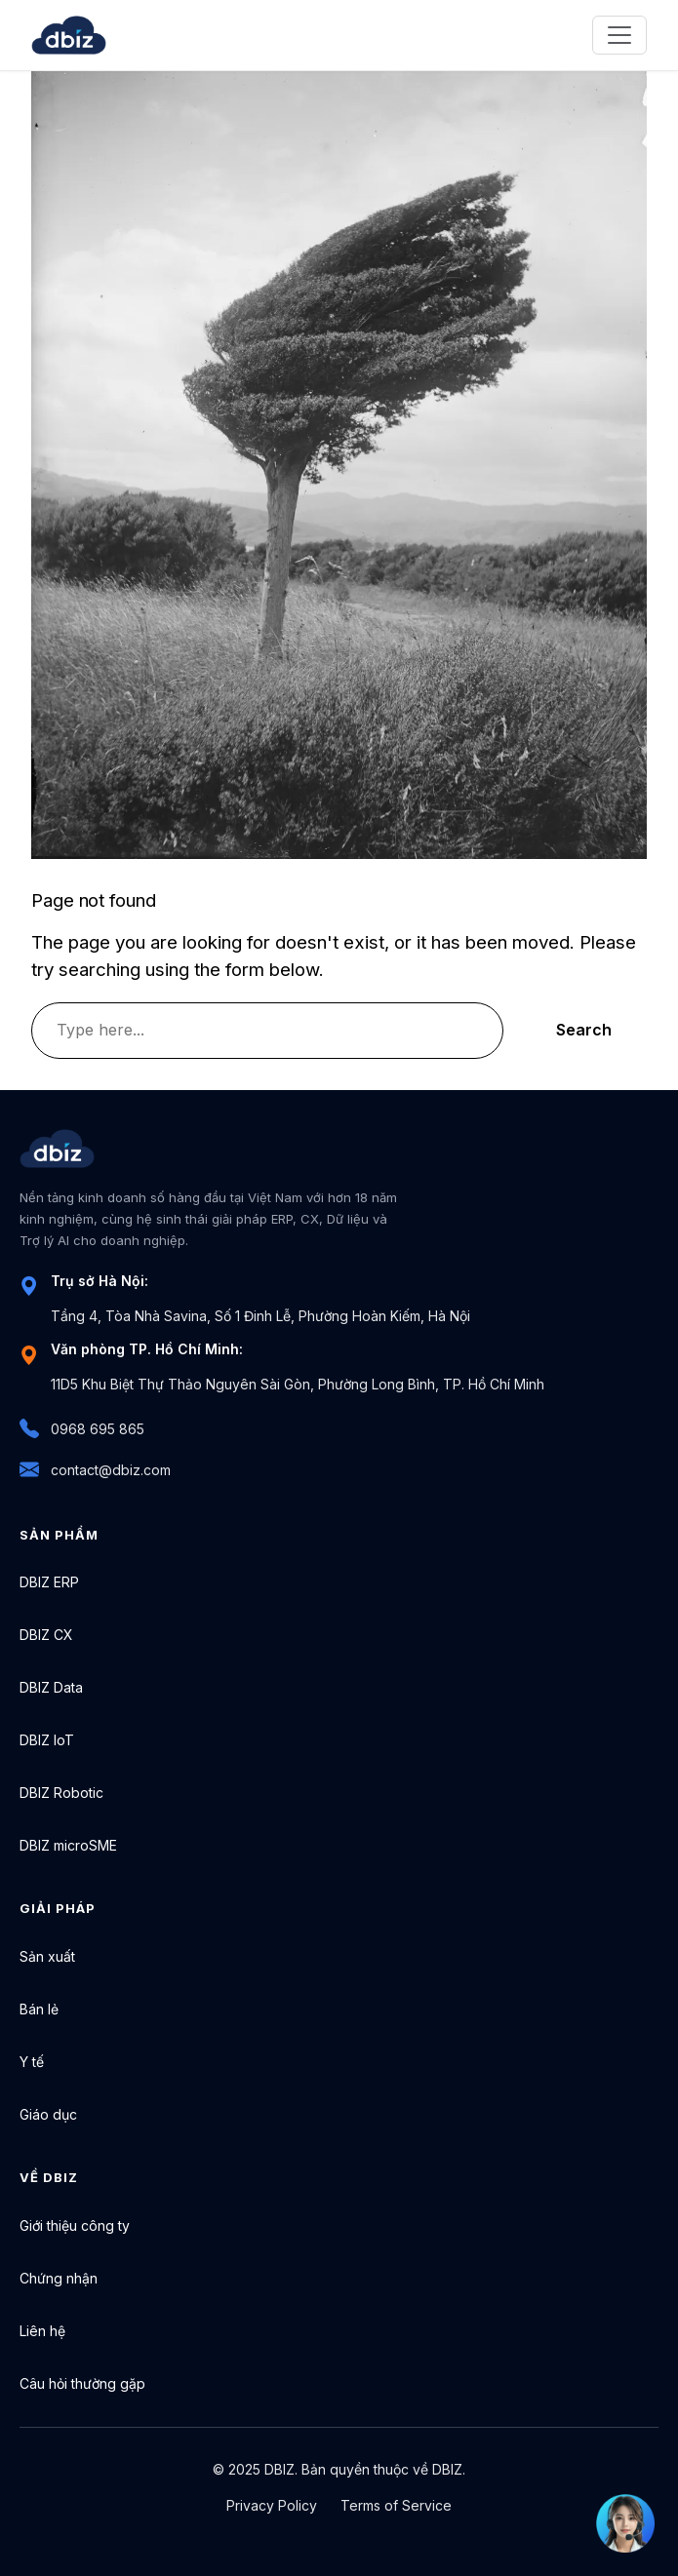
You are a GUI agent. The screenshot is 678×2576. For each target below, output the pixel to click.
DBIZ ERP (49, 1582)
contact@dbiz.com (95, 1470)
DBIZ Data (51, 1687)
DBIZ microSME (68, 1845)
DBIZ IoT (47, 1740)
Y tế (32, 2061)
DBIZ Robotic (61, 1792)
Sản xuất (47, 1956)
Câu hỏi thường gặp (82, 2383)
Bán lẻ (39, 2009)
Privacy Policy (271, 2505)
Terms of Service (396, 2505)
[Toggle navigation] (619, 35)
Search (584, 1029)
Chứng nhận (59, 2278)
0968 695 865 (82, 1429)
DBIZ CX (46, 1634)
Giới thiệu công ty (75, 2225)
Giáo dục (48, 2114)
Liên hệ (42, 2330)
